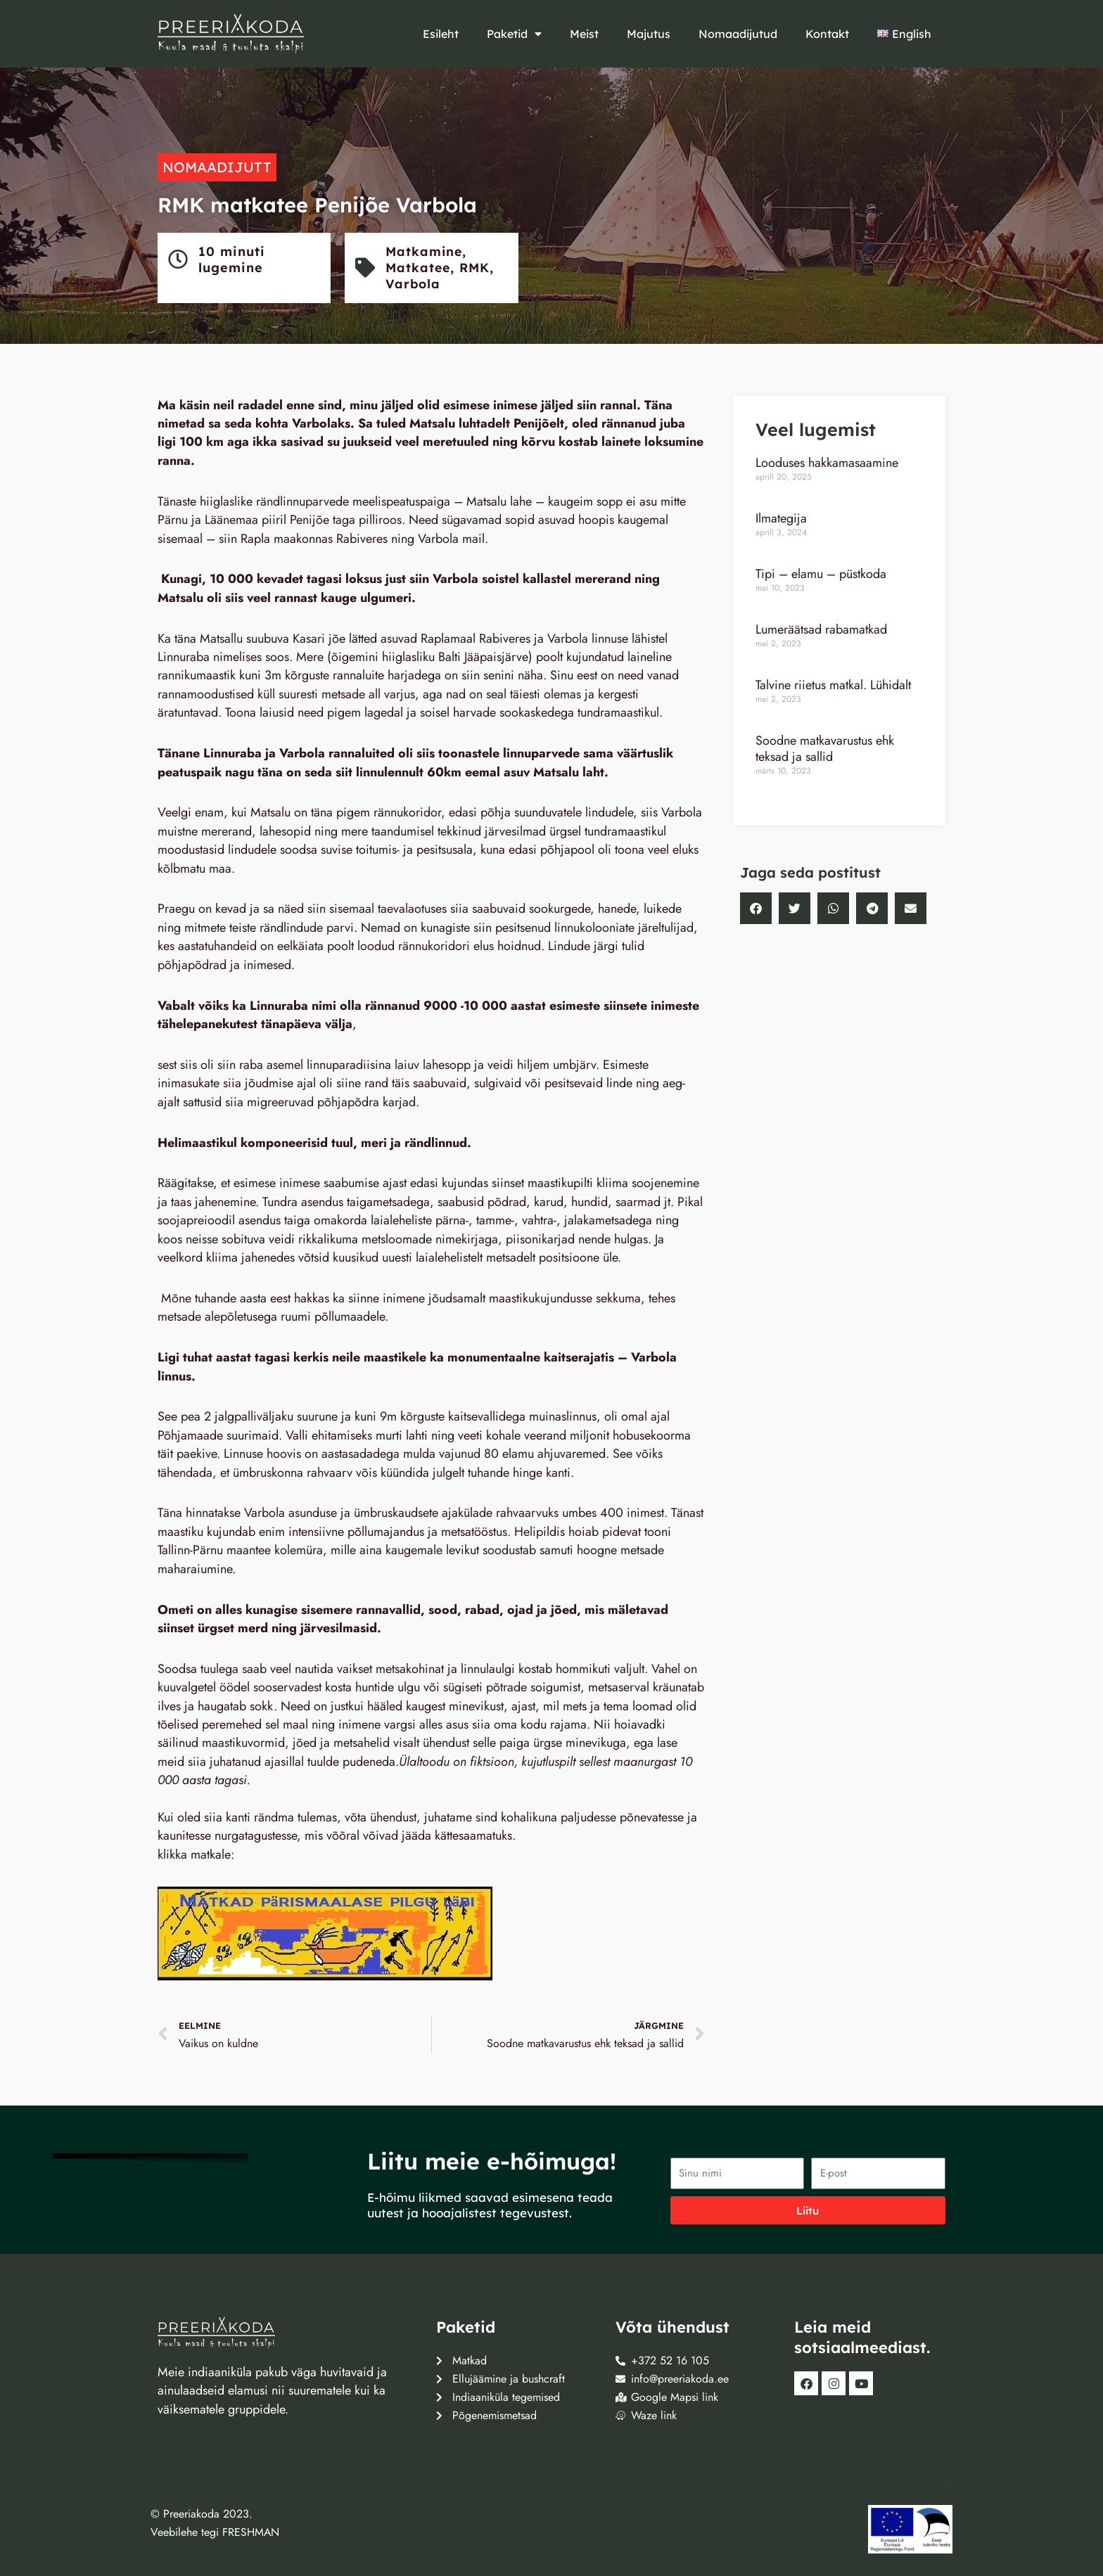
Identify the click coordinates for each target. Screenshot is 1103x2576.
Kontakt (827, 34)
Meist (584, 34)
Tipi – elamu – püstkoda (820, 574)
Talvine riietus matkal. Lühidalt (833, 685)
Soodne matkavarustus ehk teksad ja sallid (824, 748)
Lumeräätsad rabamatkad (821, 629)
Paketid (514, 33)
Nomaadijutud (738, 34)
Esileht (441, 34)
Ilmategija (781, 518)
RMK (479, 267)
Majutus (648, 34)
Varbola (414, 284)
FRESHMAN (251, 2532)
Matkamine (426, 251)
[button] (756, 908)
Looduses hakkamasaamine (826, 463)
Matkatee (420, 267)
